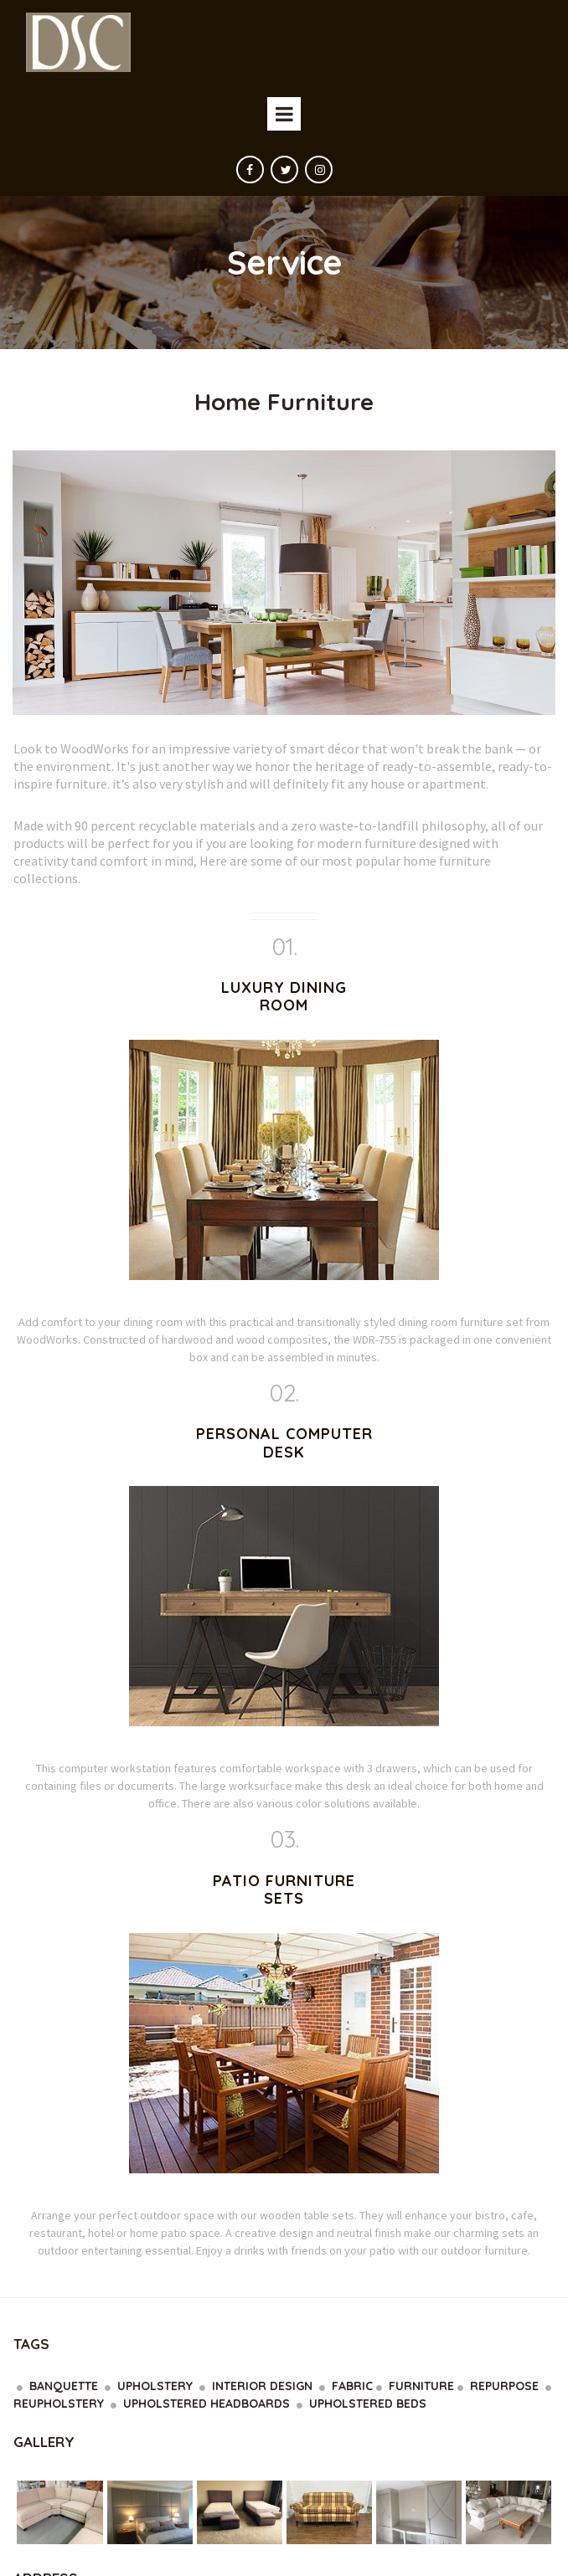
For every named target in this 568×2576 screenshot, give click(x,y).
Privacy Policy (243, 2540)
